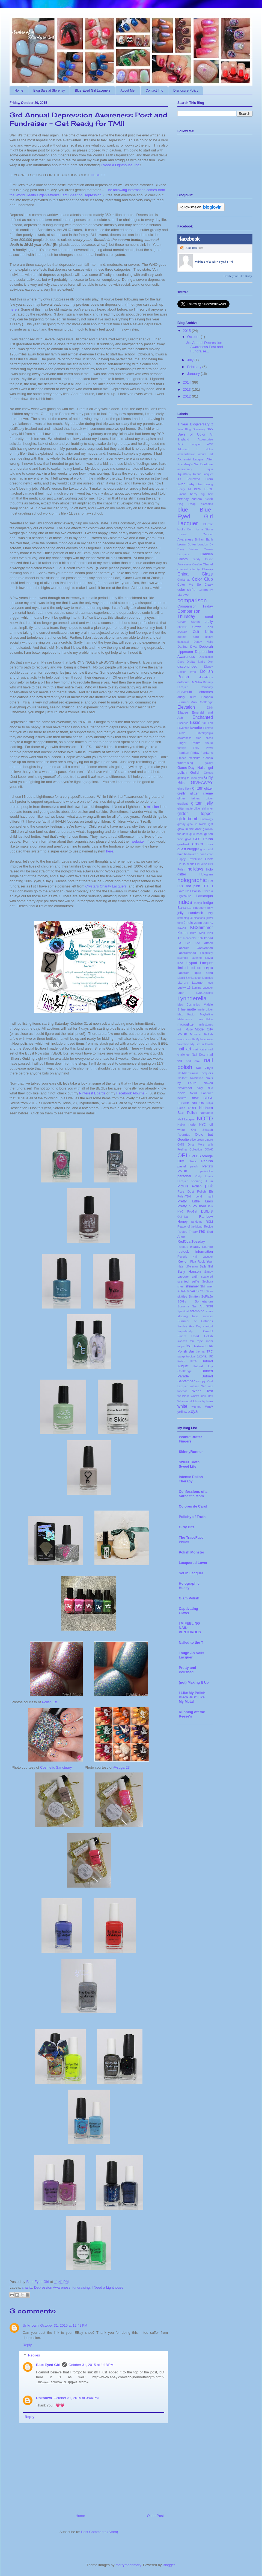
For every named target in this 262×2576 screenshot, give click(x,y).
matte (191, 1009)
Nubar (181, 1124)
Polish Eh (205, 1191)
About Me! (127, 90)
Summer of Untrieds (195, 1321)
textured (200, 1346)
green (197, 844)
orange (207, 1156)
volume (194, 1386)
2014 (187, 382)
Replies (34, 2355)
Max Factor (186, 1014)
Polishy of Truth (192, 1517)
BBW (197, 489)
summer (208, 1316)
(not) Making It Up (194, 1682)
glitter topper (195, 813)
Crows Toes (202, 627)
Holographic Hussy (189, 1585)
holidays (195, 869)
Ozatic (192, 1161)
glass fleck (184, 788)
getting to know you (190, 777)
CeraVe (197, 564)
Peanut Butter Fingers (190, 1439)
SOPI (209, 1306)
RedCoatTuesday (191, 1241)
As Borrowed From (195, 479)
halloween (191, 854)
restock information (195, 1251)
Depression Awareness (52, 2287)
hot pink (193, 886)
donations (206, 677)
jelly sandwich (190, 913)
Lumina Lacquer (202, 987)
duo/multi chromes (195, 692)
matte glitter (205, 1009)
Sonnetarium (204, 1301)
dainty (209, 636)
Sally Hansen (189, 1271)
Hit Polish (201, 864)
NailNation (196, 1078)
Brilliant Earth (204, 539)
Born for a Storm (200, 529)
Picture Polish (189, 1186)
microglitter (186, 1024)
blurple (208, 524)
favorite (196, 728)
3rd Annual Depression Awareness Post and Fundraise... (204, 347)
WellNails (183, 1396)
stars (209, 1311)
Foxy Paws (203, 747)
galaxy (209, 762)
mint (180, 1029)
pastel (181, 1166)
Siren (209, 1291)
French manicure (188, 758)
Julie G (208, 922)
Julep (198, 922)
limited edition (189, 968)
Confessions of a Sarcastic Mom (193, 1493)
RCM (209, 1221)
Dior (210, 661)
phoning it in (202, 1181)
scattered (207, 1276)
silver (191, 1291)
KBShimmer (201, 927)
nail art (184, 1049)
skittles (182, 1296)
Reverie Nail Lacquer (195, 1256)
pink (209, 1186)
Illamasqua (204, 896)
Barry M (184, 489)
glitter (197, 788)
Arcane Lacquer (202, 474)
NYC (202, 1124)
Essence (182, 723)
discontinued (187, 666)
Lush (180, 992)
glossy (181, 824)
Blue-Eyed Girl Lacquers (92, 90)
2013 (187, 389)
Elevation (186, 707)
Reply (27, 2345)
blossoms (207, 504)
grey (210, 844)
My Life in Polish (201, 1044)
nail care (200, 1049)
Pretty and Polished (187, 1670)
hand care (206, 854)
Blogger (169, 2565)
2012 (187, 396)
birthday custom (189, 499)
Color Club (202, 579)
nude (192, 1124)
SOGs (181, 1301)
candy (196, 559)
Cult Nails (203, 632)
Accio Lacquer (189, 444)
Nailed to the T (191, 1642)
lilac (180, 963)
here (13, 309)
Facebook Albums (130, 1093)
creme (182, 627)
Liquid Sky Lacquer (189, 977)
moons (182, 1039)
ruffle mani (191, 1266)
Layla (209, 957)
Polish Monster (191, 1552)
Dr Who (196, 682)
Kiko (193, 932)
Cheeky (207, 569)
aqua (210, 469)
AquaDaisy (184, 474)
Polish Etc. (50, 1702)
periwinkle (206, 1171)
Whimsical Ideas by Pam (195, 1401)
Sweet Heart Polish (195, 1336)
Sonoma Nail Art (190, 1306)
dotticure (183, 682)
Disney (208, 666)
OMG (180, 1144)
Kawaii (181, 928)
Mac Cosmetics (188, 1004)
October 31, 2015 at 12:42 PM (63, 2325)
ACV (210, 444)
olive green (197, 1139)
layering (197, 957)
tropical (191, 1356)
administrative (186, 454)
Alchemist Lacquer (190, 459)
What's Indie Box (201, 1396)
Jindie (188, 923)
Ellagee (182, 712)
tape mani (205, 1341)
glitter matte (185, 808)
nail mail (193, 1061)
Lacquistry (206, 952)
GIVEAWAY (202, 782)
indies (184, 902)
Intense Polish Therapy (191, 1479)
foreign (181, 747)
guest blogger (188, 849)
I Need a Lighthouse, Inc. (120, 165)
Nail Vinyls (204, 1068)
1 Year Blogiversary (193, 424)
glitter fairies (188, 798)
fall (204, 723)
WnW (209, 1406)
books (181, 529)
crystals (182, 631)
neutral (182, 1098)
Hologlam (206, 874)
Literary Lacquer (190, 982)
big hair (207, 494)
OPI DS (195, 1156)
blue (182, 509)
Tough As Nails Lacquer (191, 1655)
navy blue (205, 1088)
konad (208, 938)
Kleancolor (189, 938)
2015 (187, 331)
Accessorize (205, 439)
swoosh (182, 1341)
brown (181, 544)
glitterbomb (187, 818)
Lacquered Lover (193, 1563)
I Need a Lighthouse (107, 2287)
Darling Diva (186, 646)
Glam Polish (189, 1598)
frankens (207, 752)
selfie (195, 1281)
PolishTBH (184, 1196)
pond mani (204, 1196)
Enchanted (202, 717)
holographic (192, 880)
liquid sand (203, 972)
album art (205, 454)
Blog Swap (186, 504)
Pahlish (207, 1161)
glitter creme (201, 793)
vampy (201, 1381)
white (182, 1406)
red (202, 1231)
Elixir (210, 707)
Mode (189, 1029)
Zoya (193, 1411)
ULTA (193, 1361)
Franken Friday (188, 752)
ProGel (192, 1211)
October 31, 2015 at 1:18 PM (91, 2365)
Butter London (197, 544)
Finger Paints (188, 742)
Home (18, 90)
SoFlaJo (207, 1296)
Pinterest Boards (92, 1093)
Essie (195, 722)
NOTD (205, 1118)
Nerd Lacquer (201, 1093)
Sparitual (183, 1311)
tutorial (202, 1356)
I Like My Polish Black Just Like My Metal (192, 1697)
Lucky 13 (184, 987)
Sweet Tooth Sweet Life (189, 1464)
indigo (198, 902)
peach (194, 1166)
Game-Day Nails (191, 768)
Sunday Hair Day (189, 1326)
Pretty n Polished (191, 1206)
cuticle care (188, 636)
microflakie (206, 1019)
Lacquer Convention (195, 948)
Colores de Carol (193, 1506)
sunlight (208, 1326)
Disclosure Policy (185, 90)
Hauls (181, 864)
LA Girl (183, 943)
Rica (193, 1261)
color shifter (186, 590)
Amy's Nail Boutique (198, 464)
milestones (206, 1024)
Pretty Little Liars (195, 1201)
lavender (182, 957)
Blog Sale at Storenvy (49, 90)
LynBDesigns (204, 992)
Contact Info (154, 90)
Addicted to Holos (195, 449)
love (210, 982)
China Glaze (195, 574)
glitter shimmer (203, 808)
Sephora (207, 1281)
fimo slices (204, 738)
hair (180, 854)
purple (207, 1211)
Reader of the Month (190, 1226)
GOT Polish (203, 839)
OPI (182, 1155)
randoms (196, 1221)
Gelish (195, 772)
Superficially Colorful (195, 1331)
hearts (190, 864)
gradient (183, 844)
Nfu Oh (198, 1103)
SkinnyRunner (191, 1452)
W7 (203, 1386)
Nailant (182, 1078)
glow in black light (200, 824)
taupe (180, 1346)
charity (27, 2287)
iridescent (199, 907)
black (209, 499)
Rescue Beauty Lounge (195, 1246)
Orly (180, 1161)
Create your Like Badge (238, 276)
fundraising (81, 2287)
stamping (197, 1311)
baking (208, 484)
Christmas (183, 579)
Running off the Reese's (192, 1714)
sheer (180, 1286)
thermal (200, 1351)
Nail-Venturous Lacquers (195, 1073)
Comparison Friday (195, 606)
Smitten (194, 1296)
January (193, 374)
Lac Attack (204, 943)
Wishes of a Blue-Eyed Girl (214, 262)
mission (153, 807)
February (194, 367)
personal (184, 1176)
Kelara (182, 933)
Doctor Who (186, 671)
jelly (210, 907)
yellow (182, 1412)
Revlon (182, 1261)
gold (188, 839)
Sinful (200, 1291)
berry (193, 494)
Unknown (31, 2325)
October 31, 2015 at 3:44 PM (76, 2398)
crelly (209, 622)
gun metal (206, 849)
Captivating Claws (188, 1611)
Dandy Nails (203, 641)
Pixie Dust (185, 1191)
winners (196, 1406)
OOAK (209, 1149)
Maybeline (206, 1014)
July (190, 360)
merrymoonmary (128, 2565)
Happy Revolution (189, 859)
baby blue (195, 484)
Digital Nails (195, 661)
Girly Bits (187, 1527)
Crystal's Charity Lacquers (105, 886)
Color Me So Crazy (195, 584)
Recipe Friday (187, 1231)
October (193, 337)
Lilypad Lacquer (199, 963)
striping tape (187, 1316)
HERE (95, 175)
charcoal (182, 569)
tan (192, 1341)
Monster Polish (201, 1034)
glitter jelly (202, 803)
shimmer (192, 1286)
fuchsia (208, 758)
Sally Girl (206, 1266)
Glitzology (206, 819)
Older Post (155, 2516)
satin (195, 1276)
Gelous (208, 772)
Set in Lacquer (191, 1573)
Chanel (208, 564)
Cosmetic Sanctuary (56, 1767)
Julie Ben (191, 247)
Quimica (182, 1216)
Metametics (184, 1019)
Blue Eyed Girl (48, 2365)
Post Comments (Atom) (99, 2532)
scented (183, 1281)
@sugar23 (121, 1767)
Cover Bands (188, 621)
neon (181, 1093)
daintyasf (183, 641)
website (138, 841)
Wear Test (202, 1391)
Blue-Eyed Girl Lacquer (195, 516)
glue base (196, 834)
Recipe (208, 1226)
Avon (181, 484)
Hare (209, 859)
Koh (200, 938)
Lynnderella (192, 998)
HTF (206, 886)
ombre (209, 1139)
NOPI (192, 1107)
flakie (209, 742)
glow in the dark (189, 829)
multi (191, 1039)
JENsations (197, 917)
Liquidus (207, 977)
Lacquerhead (186, 952)
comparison (192, 600)
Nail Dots (198, 1054)
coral (209, 617)
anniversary (184, 469)
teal (189, 1346)
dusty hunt (186, 697)
